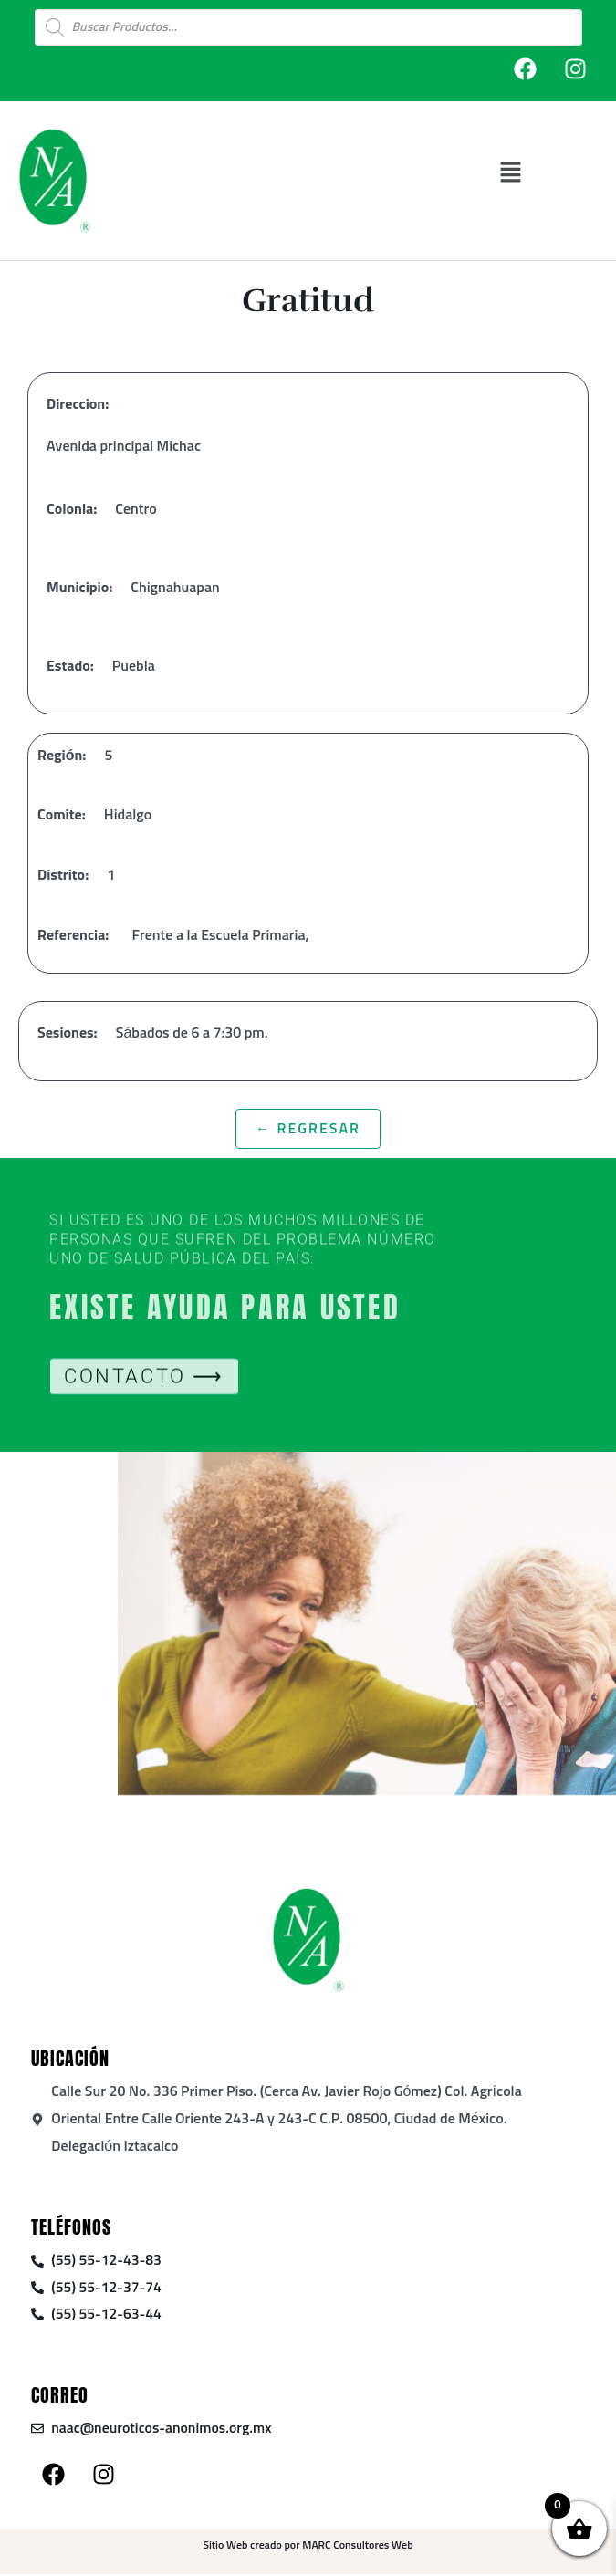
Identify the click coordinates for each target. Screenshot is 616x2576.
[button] (511, 172)
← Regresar (308, 1128)
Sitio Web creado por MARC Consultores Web (307, 2546)
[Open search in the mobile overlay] (308, 27)
